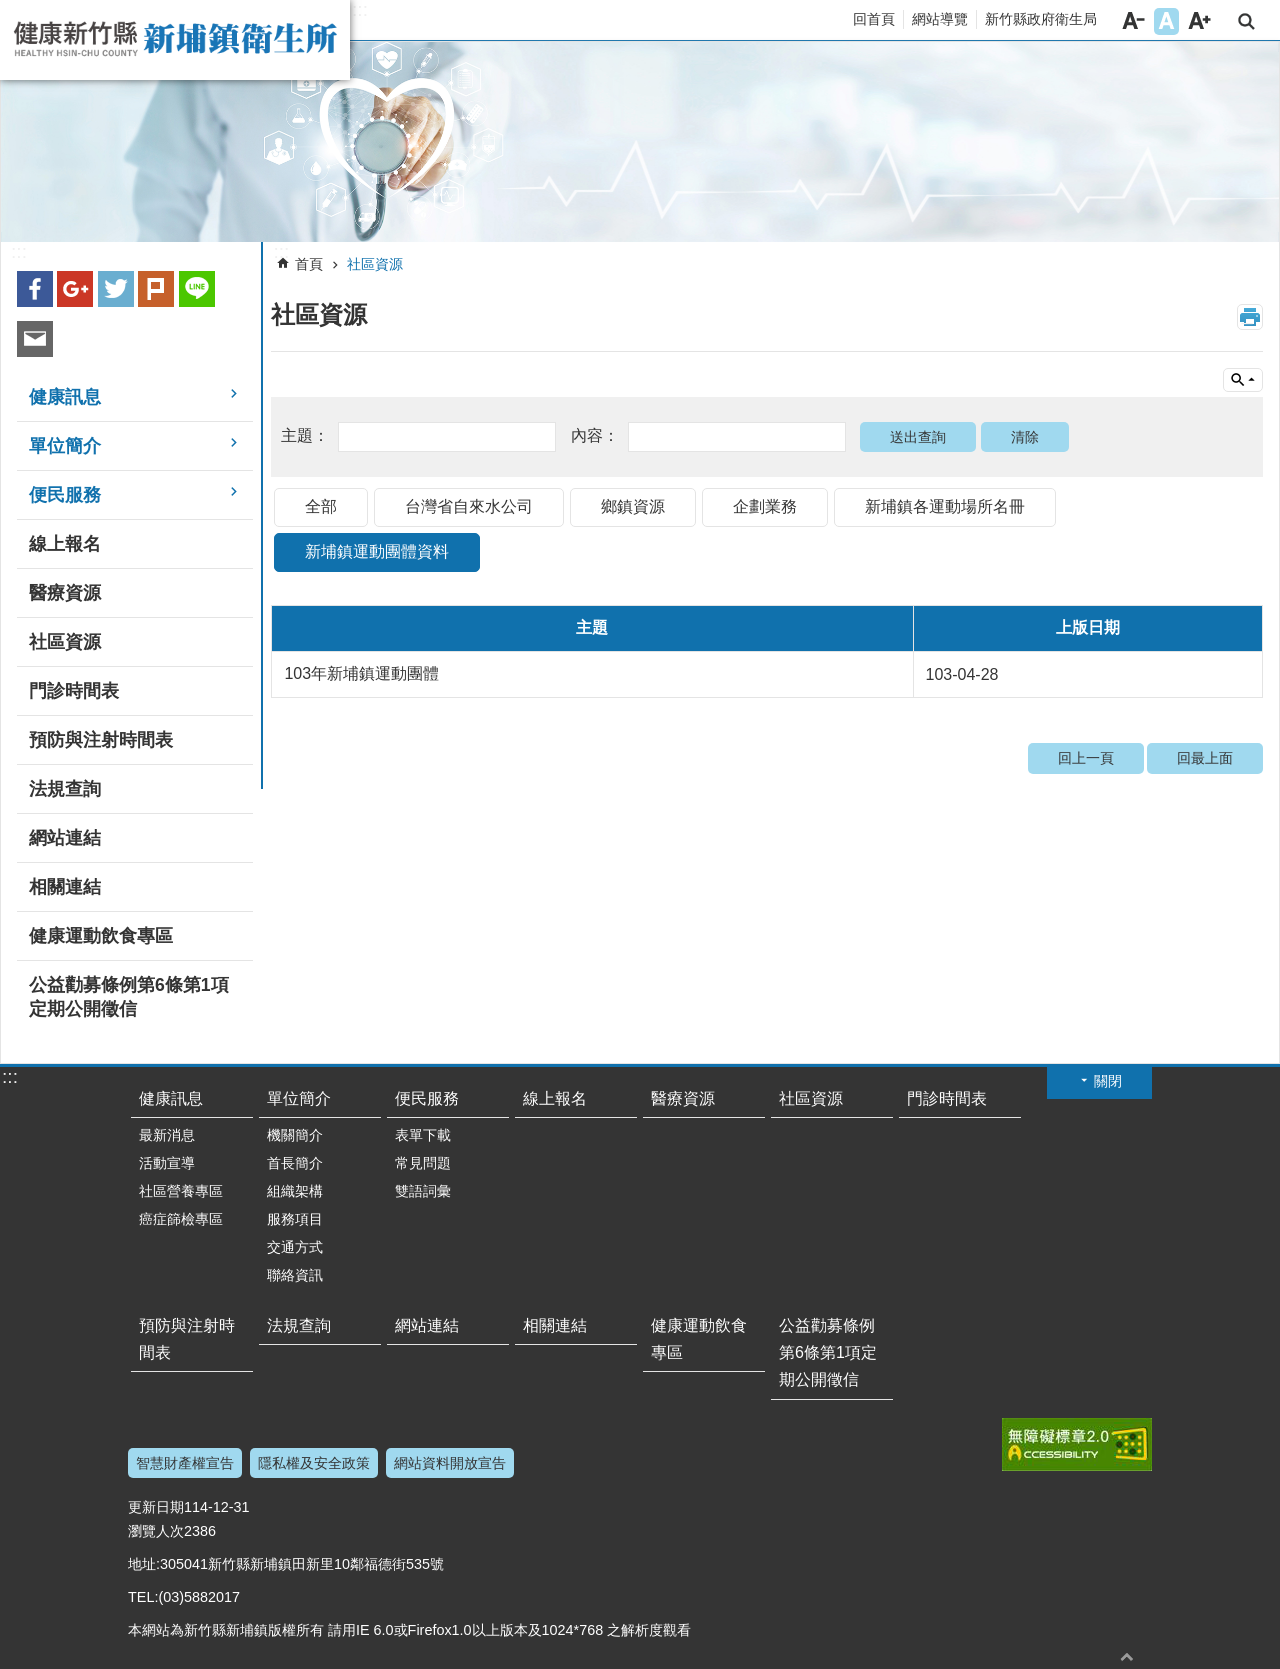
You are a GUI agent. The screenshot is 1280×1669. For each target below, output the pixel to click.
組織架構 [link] (295, 1191)
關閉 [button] (1108, 1081)
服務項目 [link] (295, 1219)
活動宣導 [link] (167, 1163)
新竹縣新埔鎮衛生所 (175, 40)
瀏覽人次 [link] (156, 1531)
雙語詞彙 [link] (423, 1191)
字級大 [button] (1199, 21)
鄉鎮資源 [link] (633, 506)
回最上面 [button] (1127, 1656)
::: (360, 10)
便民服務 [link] (65, 495)
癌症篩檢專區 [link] (181, 1219)
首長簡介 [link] (295, 1163)
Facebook (35, 289)
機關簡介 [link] (295, 1135)
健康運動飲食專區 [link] (101, 936)
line (197, 289)
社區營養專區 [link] (181, 1191)
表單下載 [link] (423, 1135)
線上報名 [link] (65, 544)
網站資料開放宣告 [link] (450, 1463)
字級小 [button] (1133, 21)
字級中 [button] (1166, 21)
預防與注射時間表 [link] (101, 740)
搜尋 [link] (1246, 21)
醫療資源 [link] (65, 593)
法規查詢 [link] (65, 789)
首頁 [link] (309, 264)
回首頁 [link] (874, 19)
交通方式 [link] (295, 1247)
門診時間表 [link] (74, 691)
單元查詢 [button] (1243, 380)
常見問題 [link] (423, 1163)
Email (35, 339)
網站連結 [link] (65, 838)
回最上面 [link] (1205, 758)
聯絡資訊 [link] (295, 1275)
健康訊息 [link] (65, 397)
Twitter (116, 289)
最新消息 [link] (167, 1135)
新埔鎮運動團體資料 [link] (377, 551)
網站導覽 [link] (940, 19)
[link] (640, 142)
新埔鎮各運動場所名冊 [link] (945, 506)
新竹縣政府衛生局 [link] (1041, 19)
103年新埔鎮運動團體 (361, 673)
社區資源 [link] (65, 642)
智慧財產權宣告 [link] (185, 1463)
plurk (156, 289)
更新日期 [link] (156, 1507)
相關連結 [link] (65, 887)
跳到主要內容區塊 (10, 10)
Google (75, 289)
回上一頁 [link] (1086, 758)
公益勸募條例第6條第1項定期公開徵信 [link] (129, 997)
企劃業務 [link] (765, 506)
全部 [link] (321, 506)
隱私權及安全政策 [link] (314, 1463)
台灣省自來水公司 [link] (469, 506)
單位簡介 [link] (65, 446)
